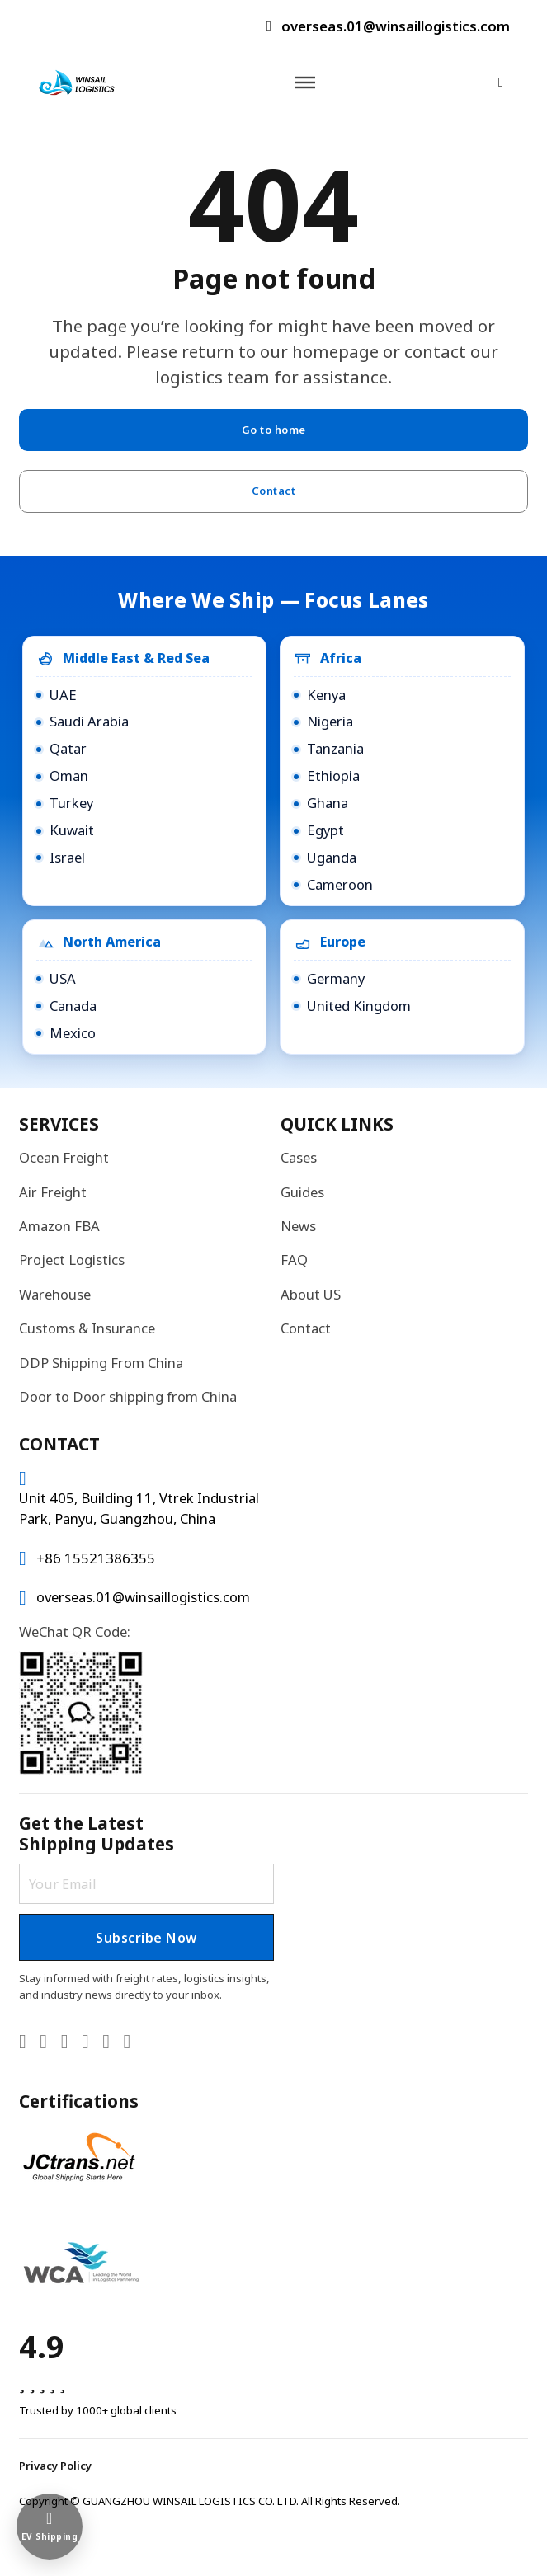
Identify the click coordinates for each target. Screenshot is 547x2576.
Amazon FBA (59, 1221)
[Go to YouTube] (64, 2043)
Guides (302, 1187)
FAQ (294, 1255)
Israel (67, 853)
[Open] (306, 83)
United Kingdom (359, 1001)
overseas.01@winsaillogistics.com (395, 25)
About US (311, 1290)
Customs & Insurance (87, 1323)
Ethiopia (333, 771)
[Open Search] (499, 83)
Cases (299, 1153)
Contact (273, 494)
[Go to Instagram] (106, 2043)
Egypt (325, 825)
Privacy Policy (55, 2465)
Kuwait (72, 825)
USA (63, 974)
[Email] (146, 1880)
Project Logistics (72, 1255)
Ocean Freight (64, 1153)
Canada (73, 1001)
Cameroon (340, 880)
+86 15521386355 (95, 1553)
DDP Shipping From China (101, 1358)
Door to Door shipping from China (128, 1392)
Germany (336, 974)
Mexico (73, 1028)
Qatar (68, 744)
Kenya (326, 690)
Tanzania (335, 744)
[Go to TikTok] (127, 2043)
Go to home (273, 431)
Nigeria (330, 716)
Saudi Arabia (89, 716)
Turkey (71, 798)
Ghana (327, 798)
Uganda (331, 853)
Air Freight (53, 1187)
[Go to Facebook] (85, 2043)
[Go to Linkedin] (22, 2043)
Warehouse (55, 1290)
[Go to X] (43, 2043)
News (298, 1221)
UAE (63, 690)
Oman (69, 771)
